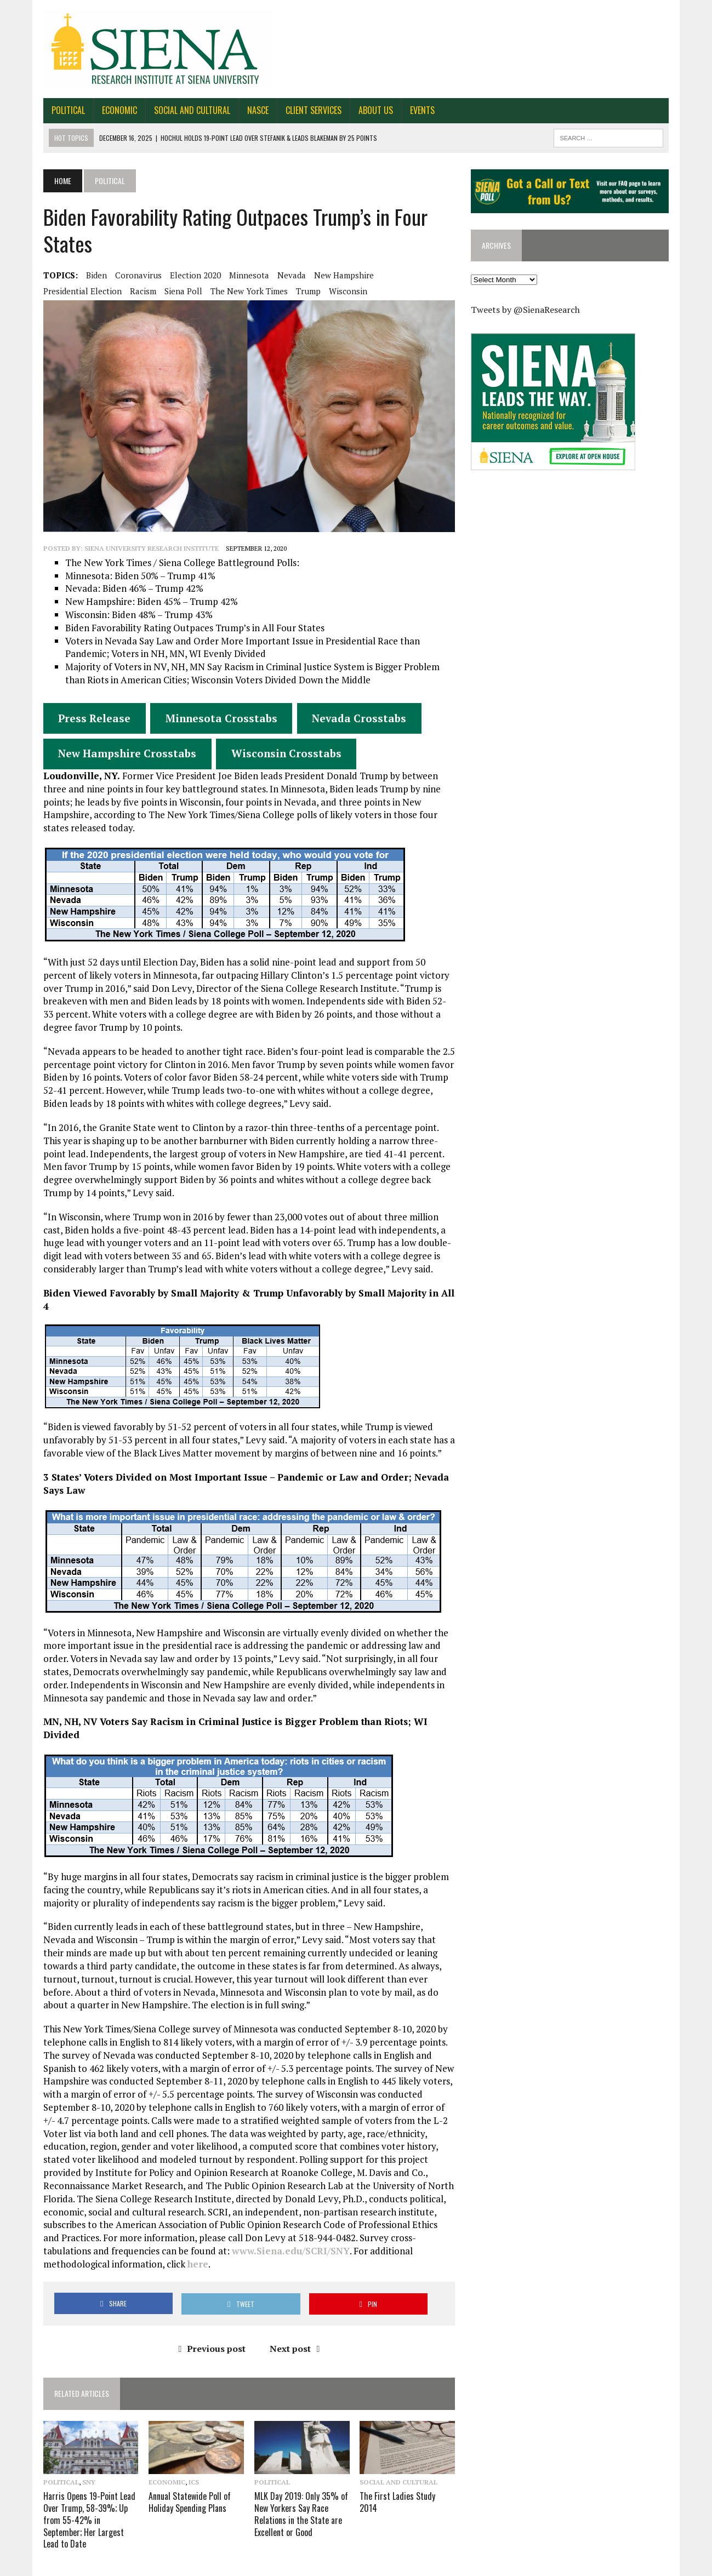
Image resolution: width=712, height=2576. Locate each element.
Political (60, 110)
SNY (81, 2462)
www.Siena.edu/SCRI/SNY (136, 2243)
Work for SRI (602, 2565)
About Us (368, 110)
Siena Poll (176, 290)
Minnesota (241, 275)
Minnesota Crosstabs (214, 723)
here (414, 2243)
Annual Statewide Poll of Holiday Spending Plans (185, 2481)
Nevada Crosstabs (351, 723)
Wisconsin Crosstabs (279, 759)
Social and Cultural (184, 110)
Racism (135, 290)
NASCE (250, 110)
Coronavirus (130, 275)
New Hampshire (336, 275)
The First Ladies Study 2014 (407, 2475)
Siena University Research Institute (144, 554)
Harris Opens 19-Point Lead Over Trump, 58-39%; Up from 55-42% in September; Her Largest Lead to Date (82, 2498)
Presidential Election (75, 290)
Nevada (284, 275)
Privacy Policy (655, 2565)
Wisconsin (340, 290)
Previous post (209, 2327)
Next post (292, 2327)
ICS (189, 2462)
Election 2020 (187, 275)
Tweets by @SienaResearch (528, 311)
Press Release (86, 723)
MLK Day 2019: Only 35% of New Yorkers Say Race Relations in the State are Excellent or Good (298, 2492)
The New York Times (241, 290)
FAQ (567, 2565)
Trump (300, 290)
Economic (111, 110)
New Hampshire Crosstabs (119, 759)
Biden (88, 275)
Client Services (306, 110)
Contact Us (493, 2565)
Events (414, 110)
